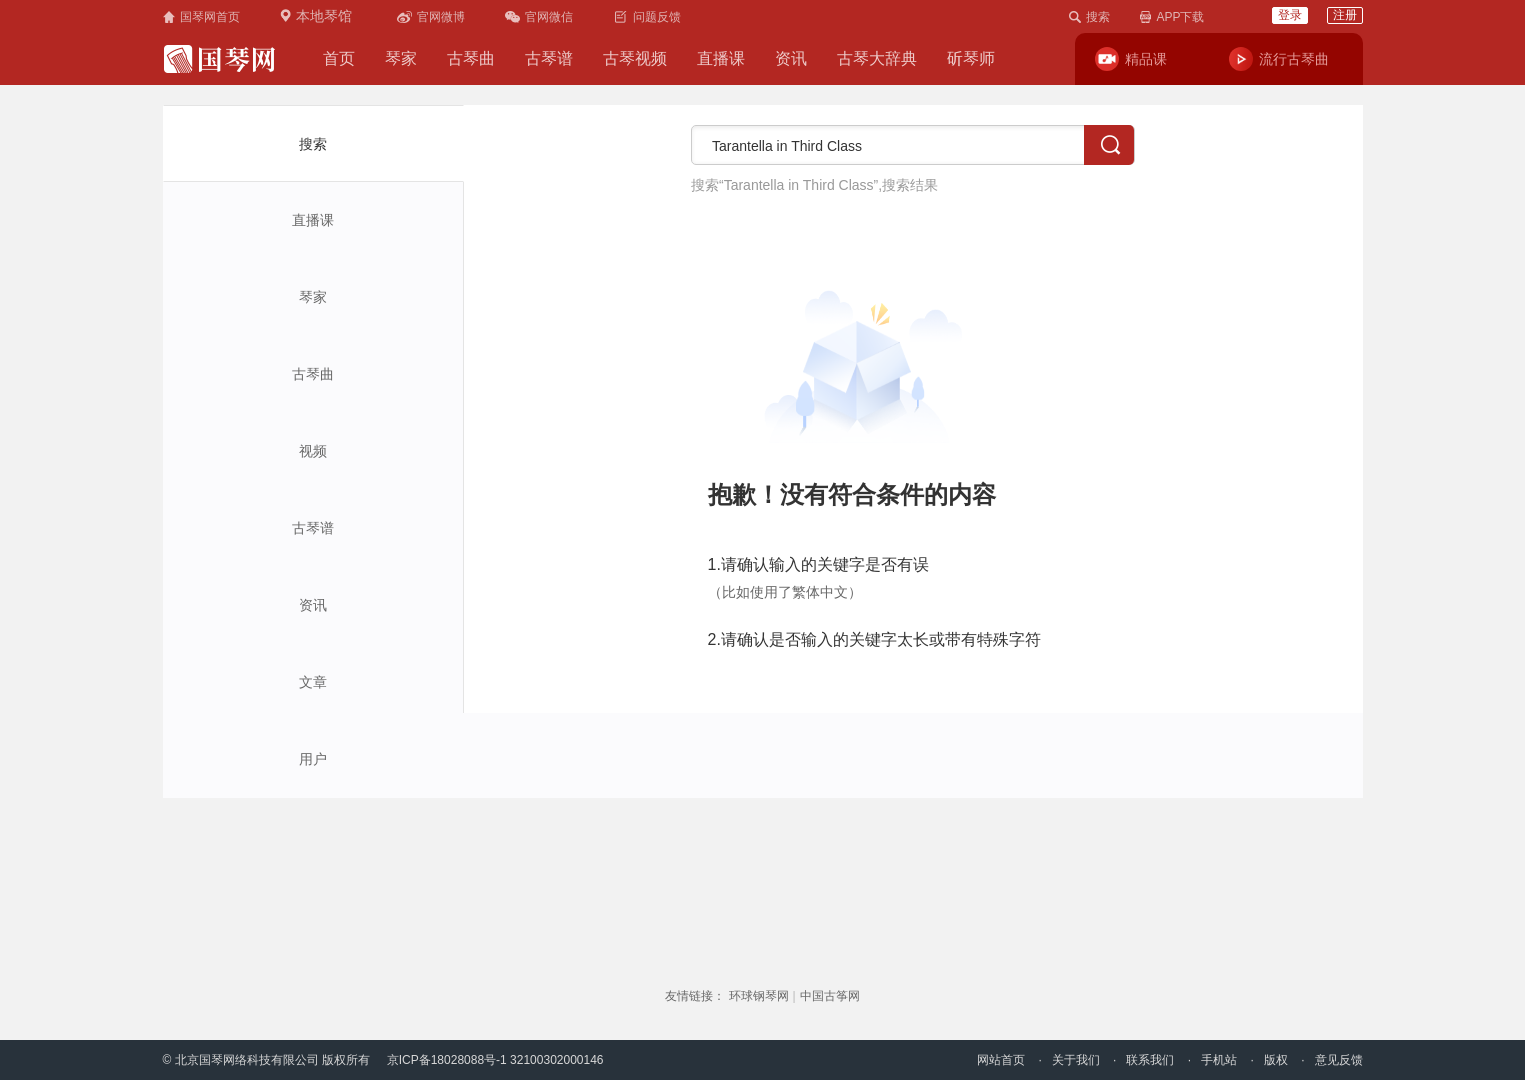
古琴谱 (549, 58)
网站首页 (1001, 1060)
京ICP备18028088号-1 (447, 1060)
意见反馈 (1339, 1060)
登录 (1290, 15)
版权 (1276, 1060)
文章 (313, 682)
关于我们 (1076, 1060)
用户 (313, 759)
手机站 (1219, 1060)
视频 (313, 451)
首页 (339, 58)
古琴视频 (635, 58)
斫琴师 (971, 58)
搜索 (313, 144)
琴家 (401, 58)
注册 (1345, 15)
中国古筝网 (830, 996)
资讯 (791, 58)
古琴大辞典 (877, 58)
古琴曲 (471, 58)
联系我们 (1150, 1060)
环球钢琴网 (759, 996)
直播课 (721, 58)
